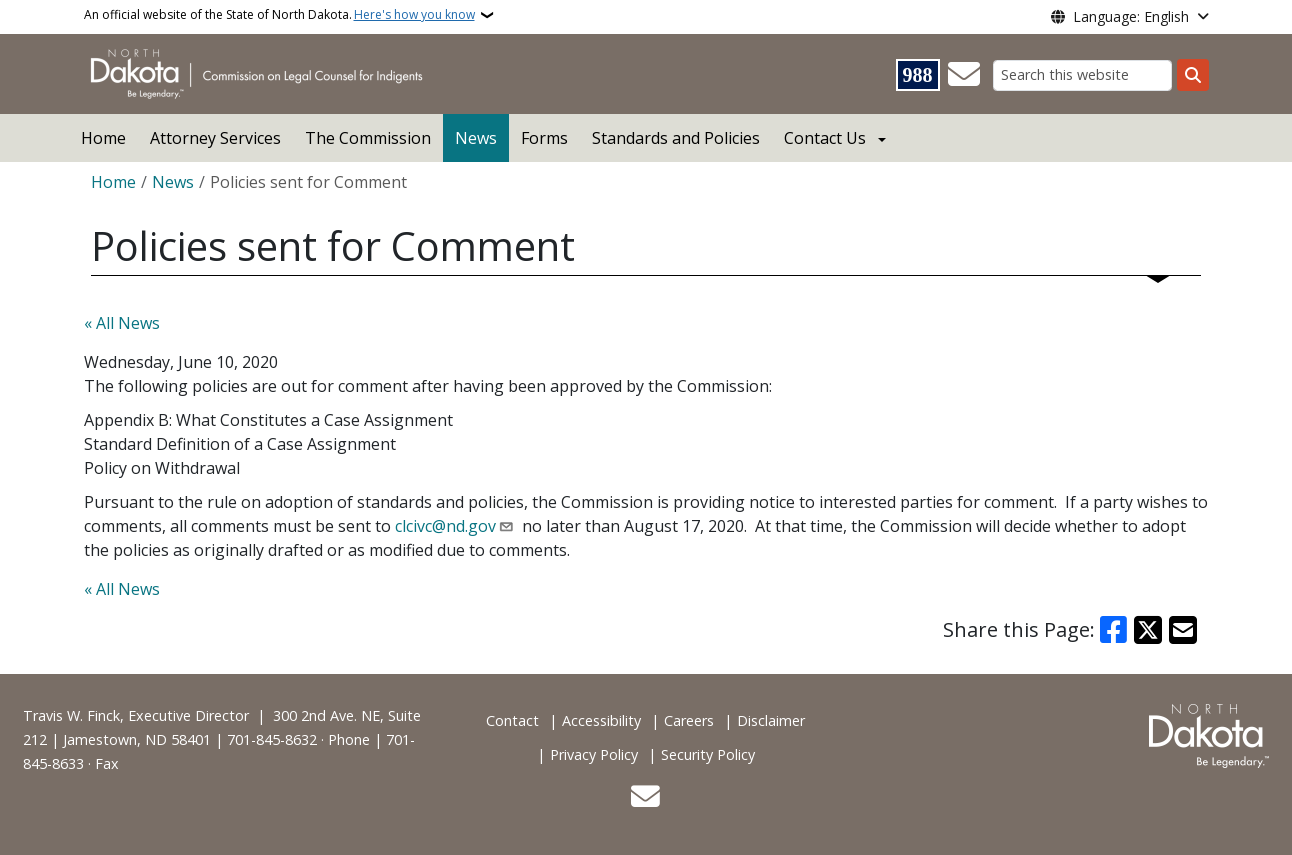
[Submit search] (1193, 75)
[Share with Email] (1183, 630)
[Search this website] (1082, 75)
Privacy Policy (594, 754)
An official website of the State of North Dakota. (279, 15)
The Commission (368, 138)
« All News (122, 323)
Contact (512, 720)
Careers (689, 720)
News (476, 138)
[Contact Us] (964, 75)
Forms (544, 138)
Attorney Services (215, 138)
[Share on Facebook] (1114, 630)
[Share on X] (1148, 630)
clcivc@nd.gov (445, 526)
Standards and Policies (676, 138)
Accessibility (601, 720)
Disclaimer (771, 720)
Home (103, 138)
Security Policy (708, 754)
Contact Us (825, 138)
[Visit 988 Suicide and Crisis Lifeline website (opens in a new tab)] (918, 75)
